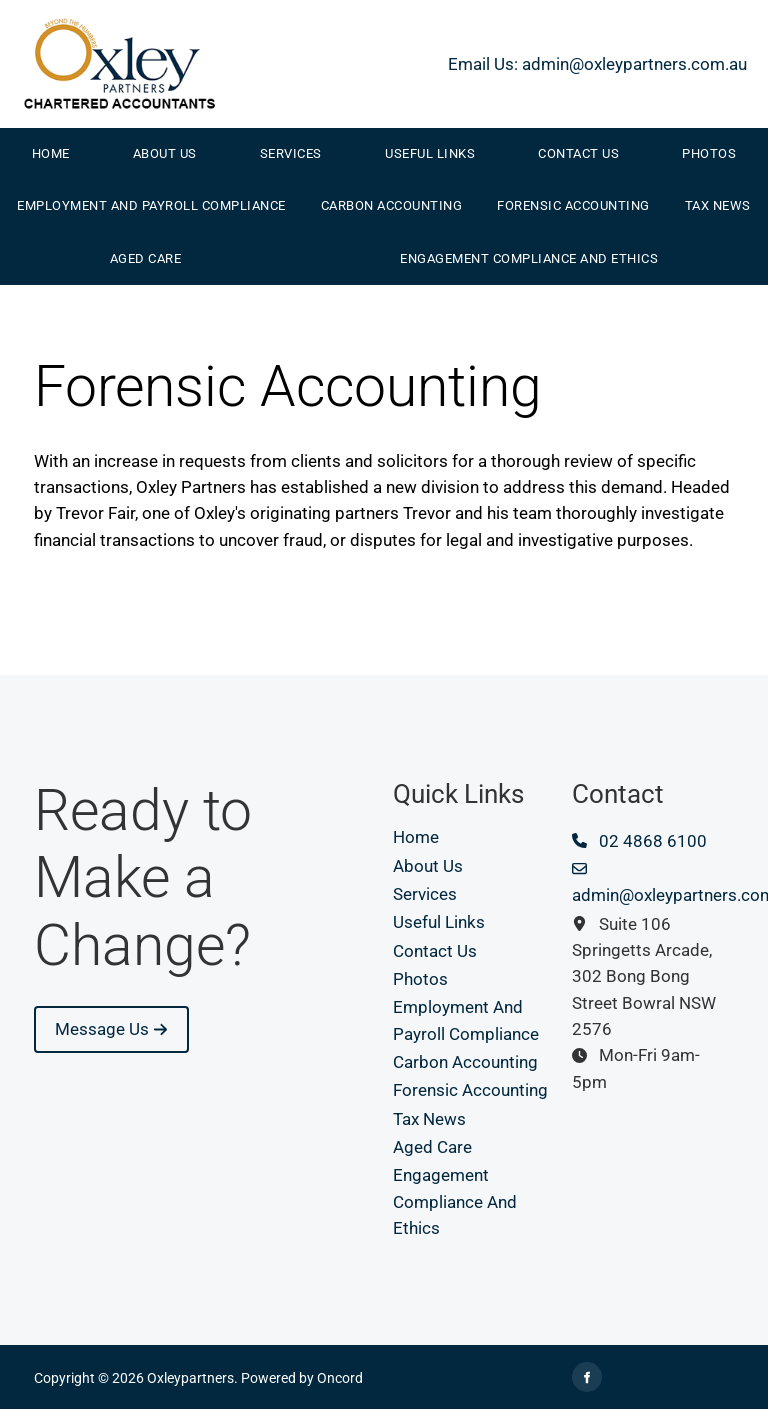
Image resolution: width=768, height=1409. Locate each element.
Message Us (81, 1019)
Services (291, 153)
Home (51, 153)
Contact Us (578, 153)
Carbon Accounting (392, 205)
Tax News (718, 205)
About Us (165, 153)
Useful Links (430, 153)
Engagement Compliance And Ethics (529, 258)
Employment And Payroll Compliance (151, 205)
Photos (420, 979)
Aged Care (146, 258)
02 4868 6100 (639, 841)
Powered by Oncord (302, 1378)
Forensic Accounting (573, 205)
